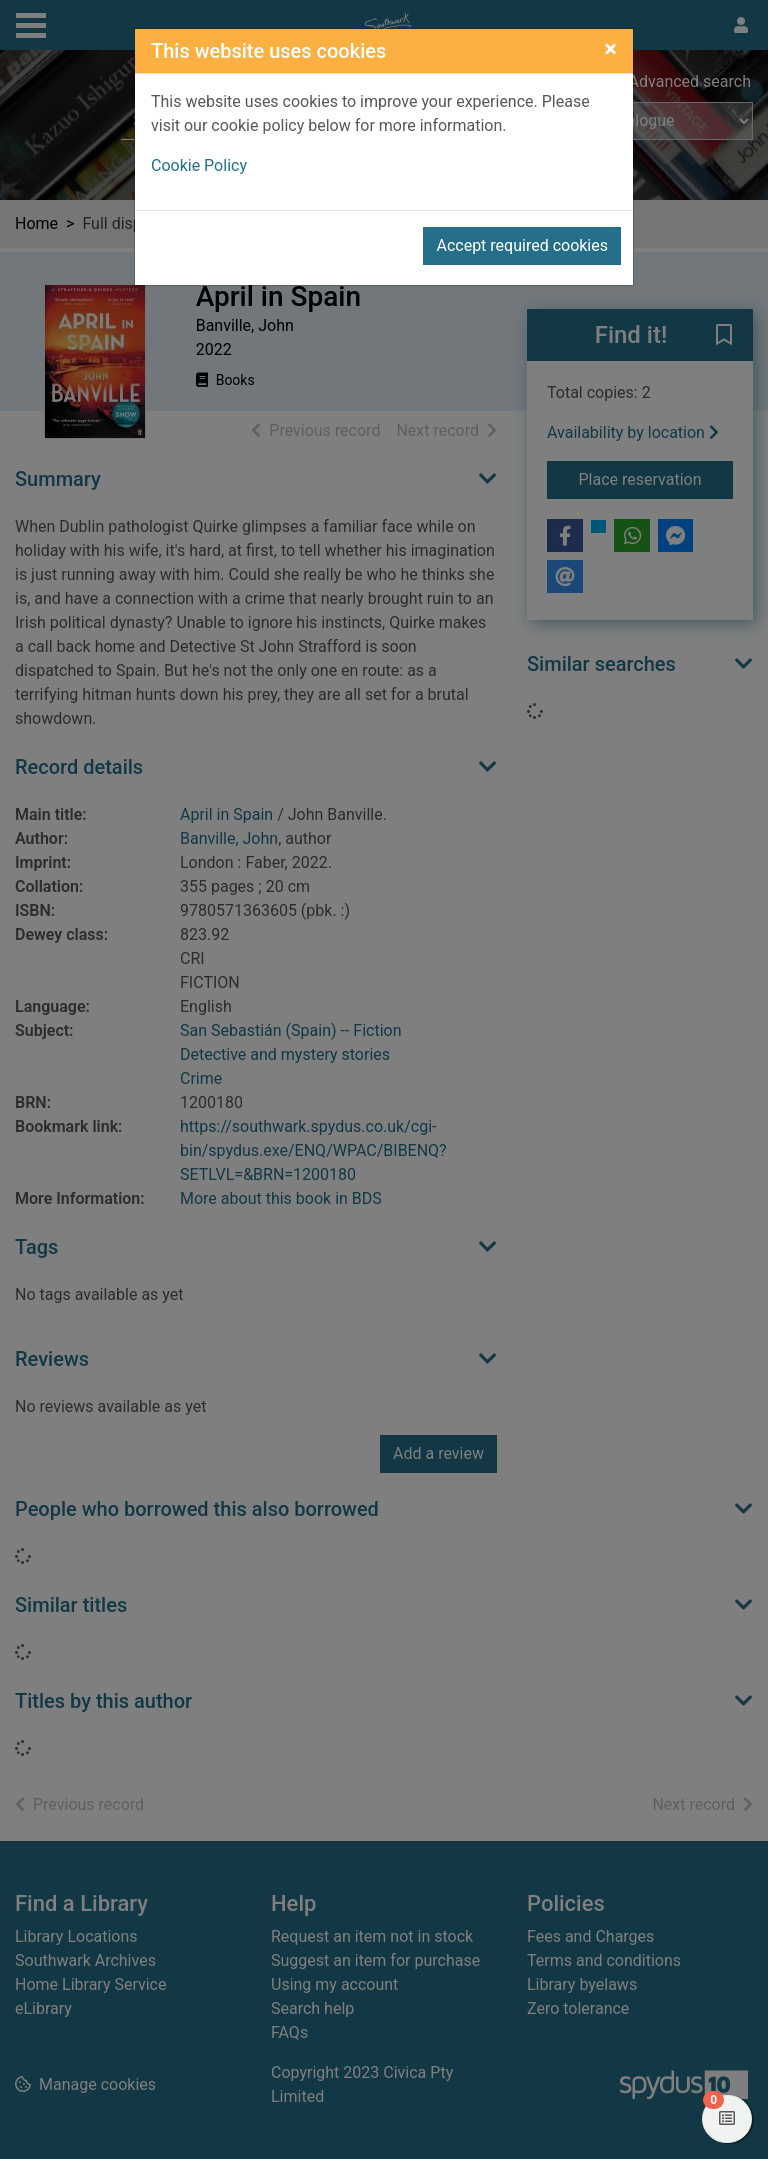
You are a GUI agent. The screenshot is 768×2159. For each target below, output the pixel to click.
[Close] (610, 49)
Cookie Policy (199, 165)
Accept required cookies (522, 245)
